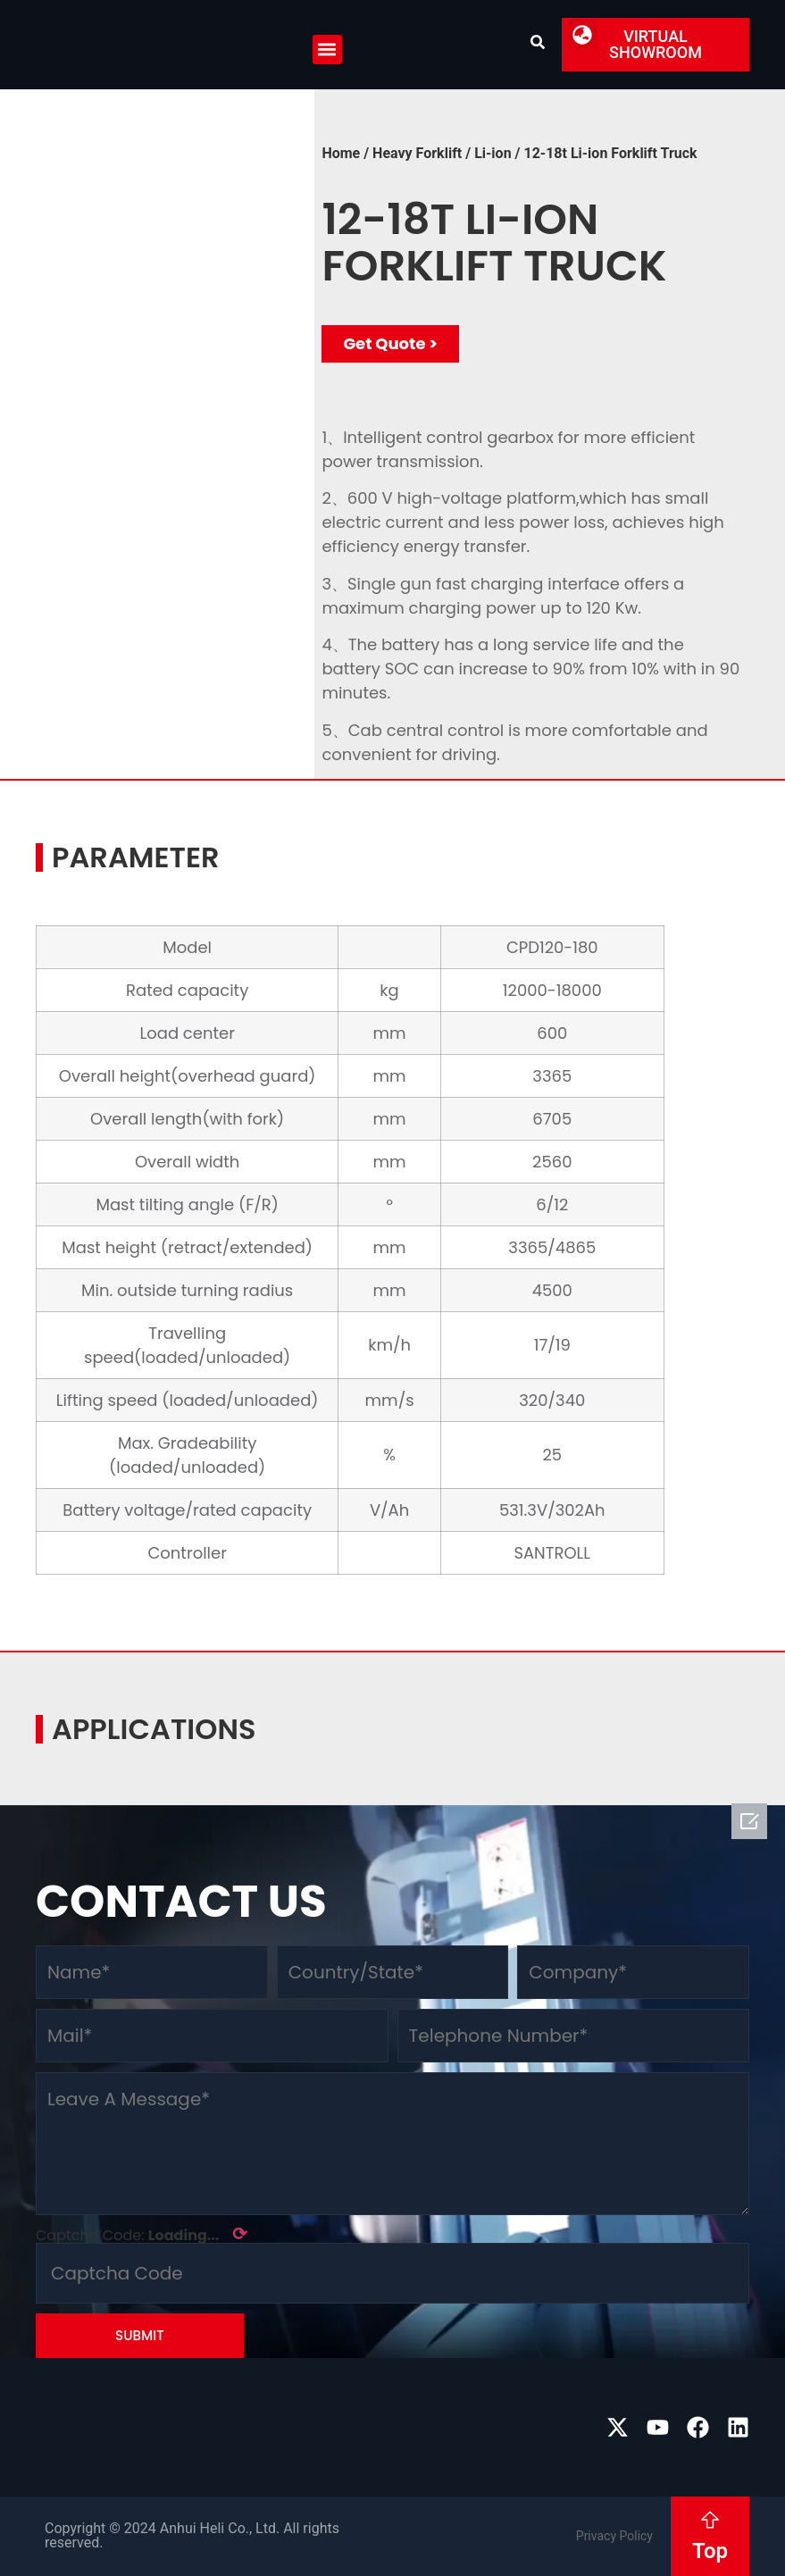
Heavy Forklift (417, 153)
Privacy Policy (614, 2536)
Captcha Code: (141, 2234)
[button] (327, 49)
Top (710, 2550)
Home (341, 153)
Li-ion (492, 153)
